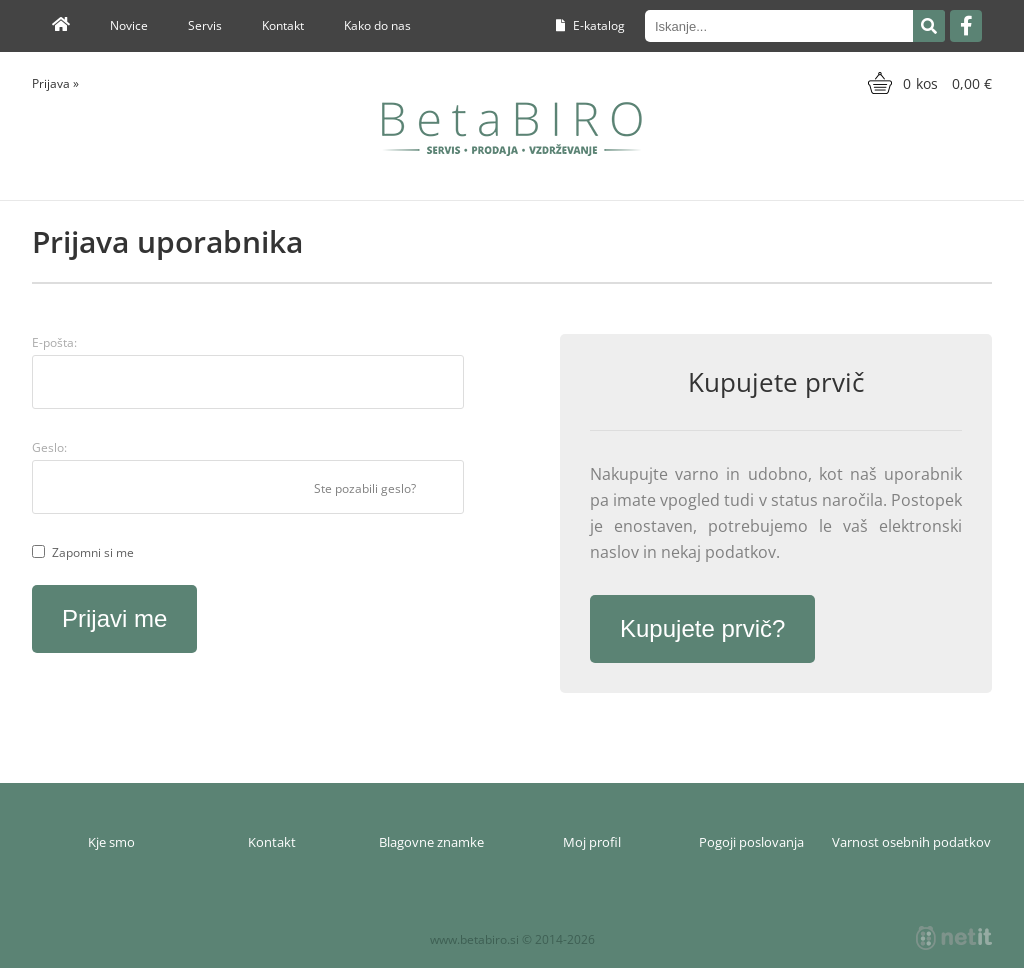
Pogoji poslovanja (751, 842)
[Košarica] (927, 83)
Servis (205, 25)
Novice (129, 25)
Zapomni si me (93, 552)
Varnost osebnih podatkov (911, 842)
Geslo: (49, 447)
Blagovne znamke (431, 842)
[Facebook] (966, 26)
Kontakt (283, 25)
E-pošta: (54, 342)
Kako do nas (377, 25)
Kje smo (111, 842)
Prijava (55, 83)
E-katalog (590, 25)
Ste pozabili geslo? (365, 488)
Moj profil (592, 842)
